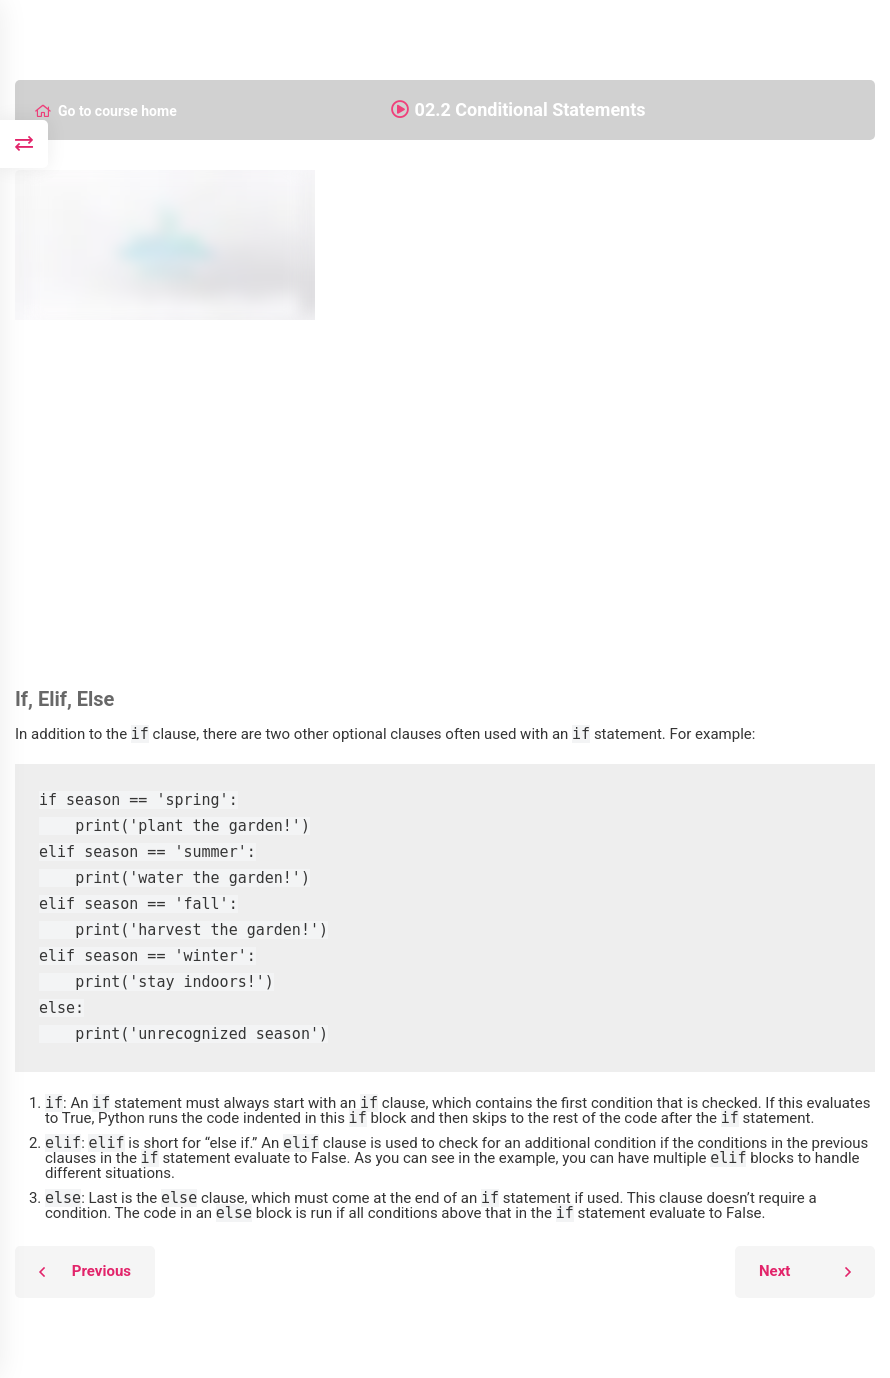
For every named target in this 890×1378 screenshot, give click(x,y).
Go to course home (106, 111)
